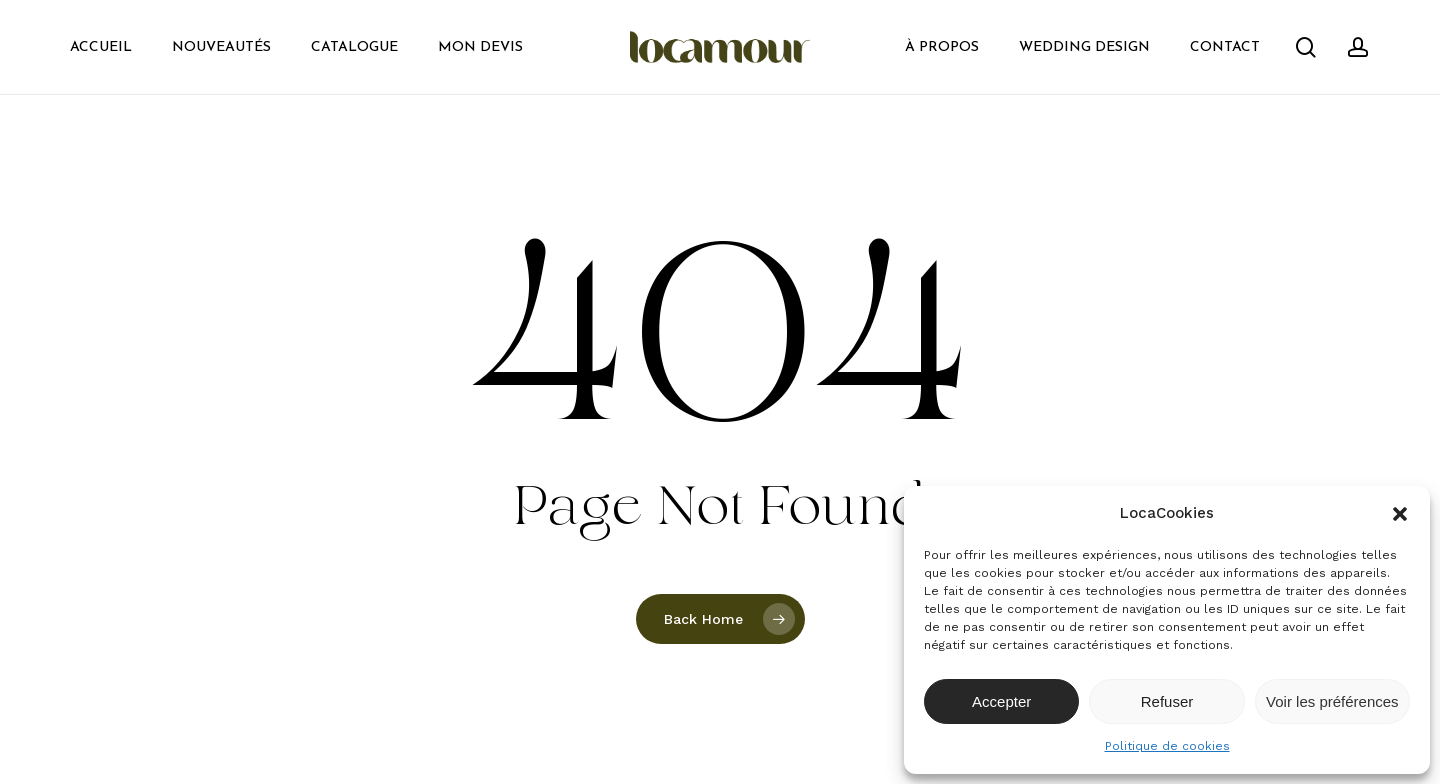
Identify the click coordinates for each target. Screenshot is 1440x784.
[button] (1400, 514)
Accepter (1001, 701)
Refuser (1167, 701)
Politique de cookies (1167, 746)
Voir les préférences (1332, 701)
